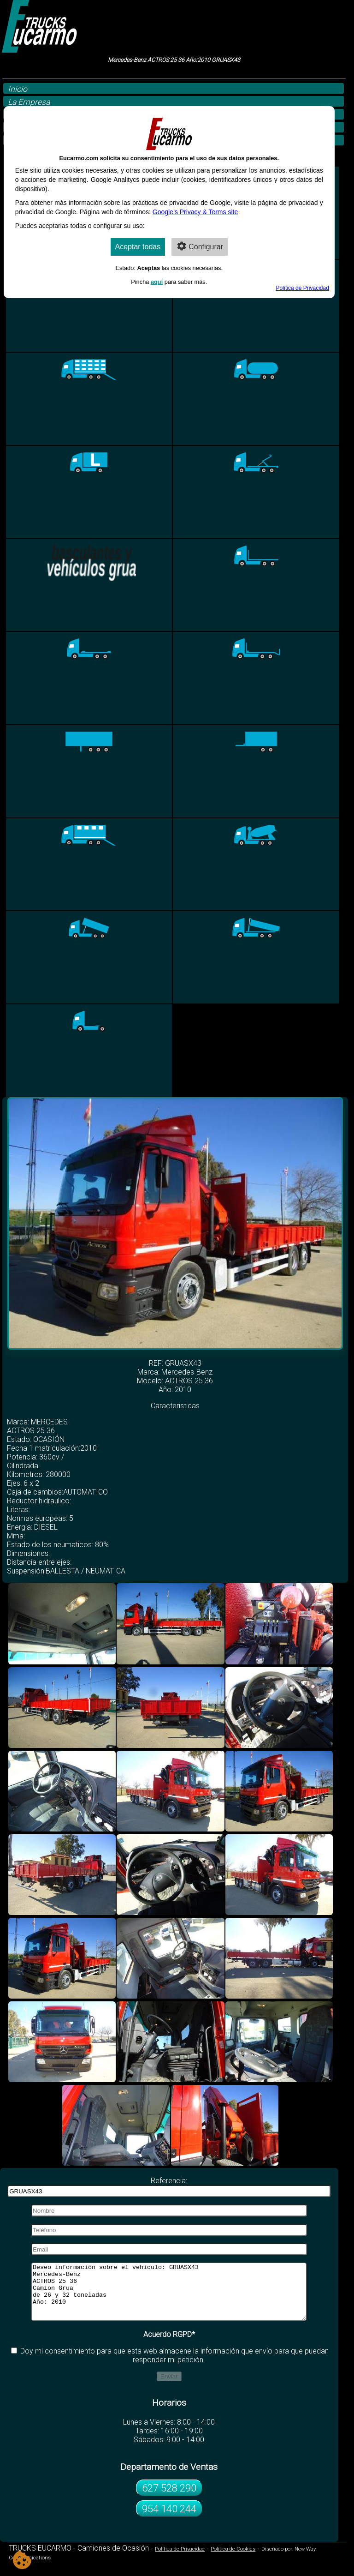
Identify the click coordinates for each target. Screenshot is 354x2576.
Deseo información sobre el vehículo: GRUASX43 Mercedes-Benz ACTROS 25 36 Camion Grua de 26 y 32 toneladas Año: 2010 (169, 2297)
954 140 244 (169, 2520)
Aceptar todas (138, 247)
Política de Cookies (233, 2560)
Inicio (17, 89)
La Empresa (29, 102)
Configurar (199, 246)
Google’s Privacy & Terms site (195, 212)
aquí (157, 281)
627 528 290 (169, 2499)
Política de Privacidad (180, 2560)
